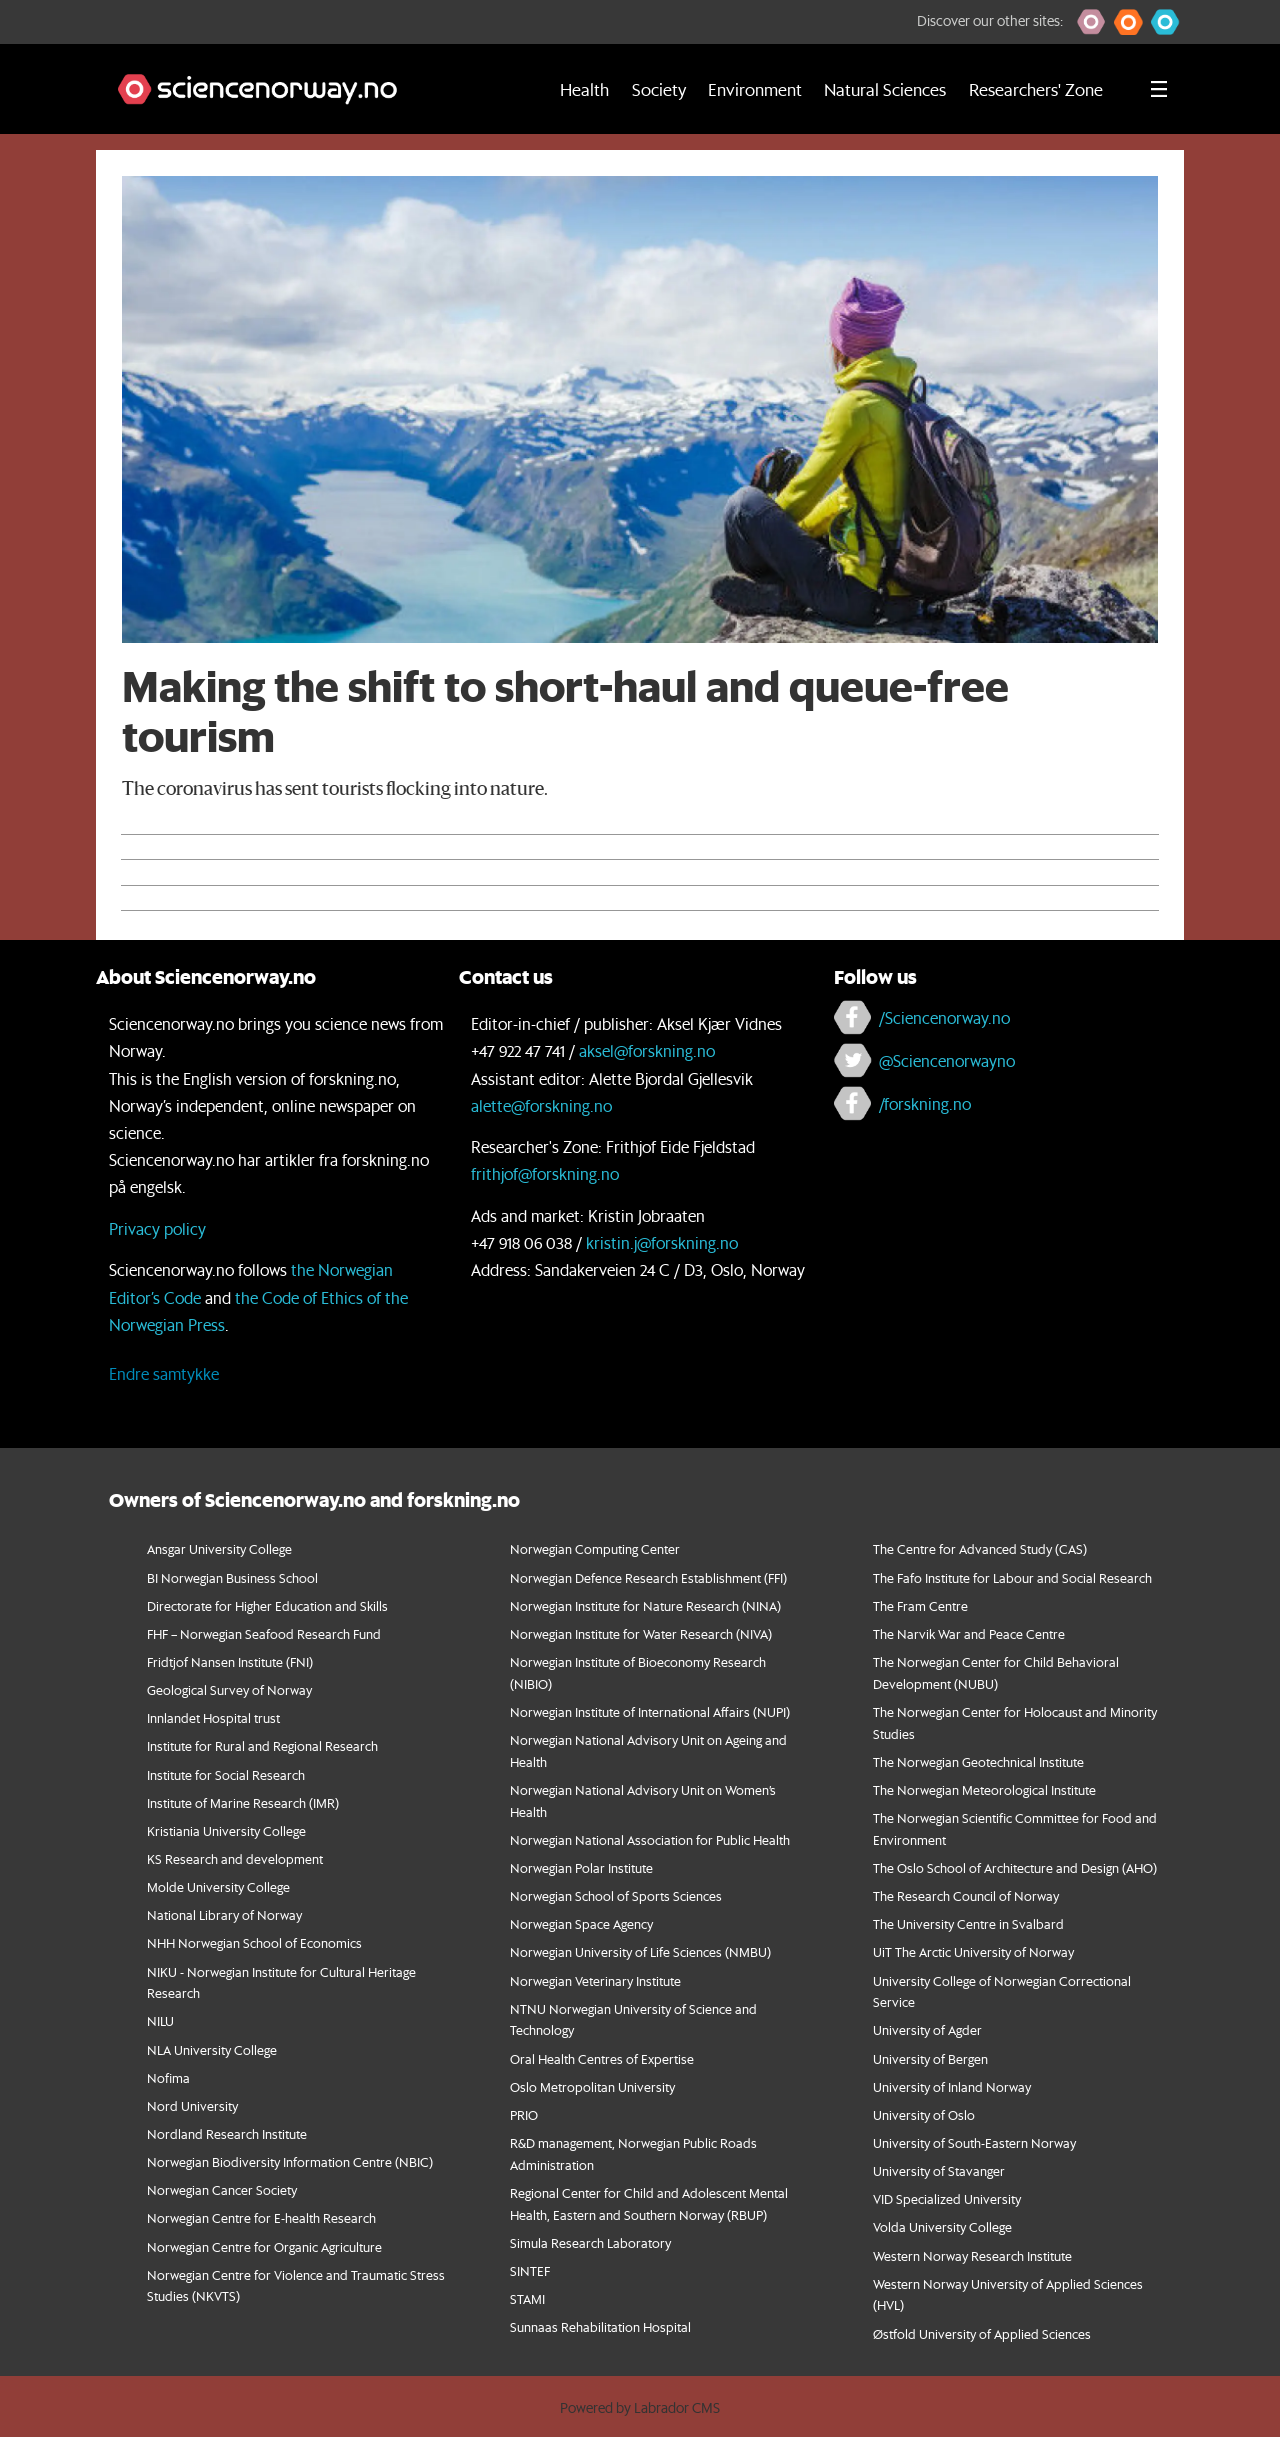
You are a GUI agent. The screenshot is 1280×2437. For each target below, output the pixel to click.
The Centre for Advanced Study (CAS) (980, 1548)
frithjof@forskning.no (545, 1173)
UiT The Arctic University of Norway (973, 1951)
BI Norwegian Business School (232, 1577)
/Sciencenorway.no (944, 1017)
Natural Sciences (885, 89)
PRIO (524, 2114)
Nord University (192, 2105)
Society (659, 89)
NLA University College (212, 2049)
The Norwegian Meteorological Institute (984, 1789)
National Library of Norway (224, 1914)
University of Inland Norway (952, 2086)
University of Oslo (924, 2114)
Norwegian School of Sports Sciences (616, 1895)
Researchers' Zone (1036, 89)
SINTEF (530, 2270)
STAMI (527, 2298)
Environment (755, 89)
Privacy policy (157, 1228)
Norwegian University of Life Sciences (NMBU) (640, 1951)
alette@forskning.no (541, 1105)
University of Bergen (930, 2058)
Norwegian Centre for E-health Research (261, 2217)
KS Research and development (235, 1858)
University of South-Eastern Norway (974, 2142)
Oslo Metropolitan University (592, 2086)
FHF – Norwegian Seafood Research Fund (264, 1633)
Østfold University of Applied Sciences (982, 2333)
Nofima (168, 2077)
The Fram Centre (920, 1605)
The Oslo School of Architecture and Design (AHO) (1015, 1867)
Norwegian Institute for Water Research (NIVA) (641, 1633)
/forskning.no (925, 1103)
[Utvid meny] (1159, 89)
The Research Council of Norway (966, 1895)
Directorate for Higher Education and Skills (267, 1605)
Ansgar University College (219, 1548)
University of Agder (927, 2029)
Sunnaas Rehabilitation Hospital (600, 2326)
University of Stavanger (939, 2170)
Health (584, 89)
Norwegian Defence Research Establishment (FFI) (648, 1577)
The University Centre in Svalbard (968, 1923)
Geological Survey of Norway (229, 1689)
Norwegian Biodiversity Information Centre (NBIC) (290, 2161)
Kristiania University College (226, 1830)
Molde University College (218, 1886)
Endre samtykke (164, 1373)
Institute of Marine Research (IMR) (243, 1802)
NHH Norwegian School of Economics (254, 1942)
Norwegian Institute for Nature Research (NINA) (645, 1605)
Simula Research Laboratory (590, 2242)
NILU (160, 2020)
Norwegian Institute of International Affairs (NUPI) (650, 1711)
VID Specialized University (947, 2198)
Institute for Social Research (226, 1774)
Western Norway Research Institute (972, 2255)
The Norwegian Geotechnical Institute (978, 1761)
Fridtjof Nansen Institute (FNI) (230, 1661)
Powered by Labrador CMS (640, 2408)
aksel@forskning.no (647, 1050)
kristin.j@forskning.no (662, 1242)
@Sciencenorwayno (947, 1060)
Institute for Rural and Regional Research (262, 1745)
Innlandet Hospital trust (213, 1717)
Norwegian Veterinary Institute (595, 1980)
